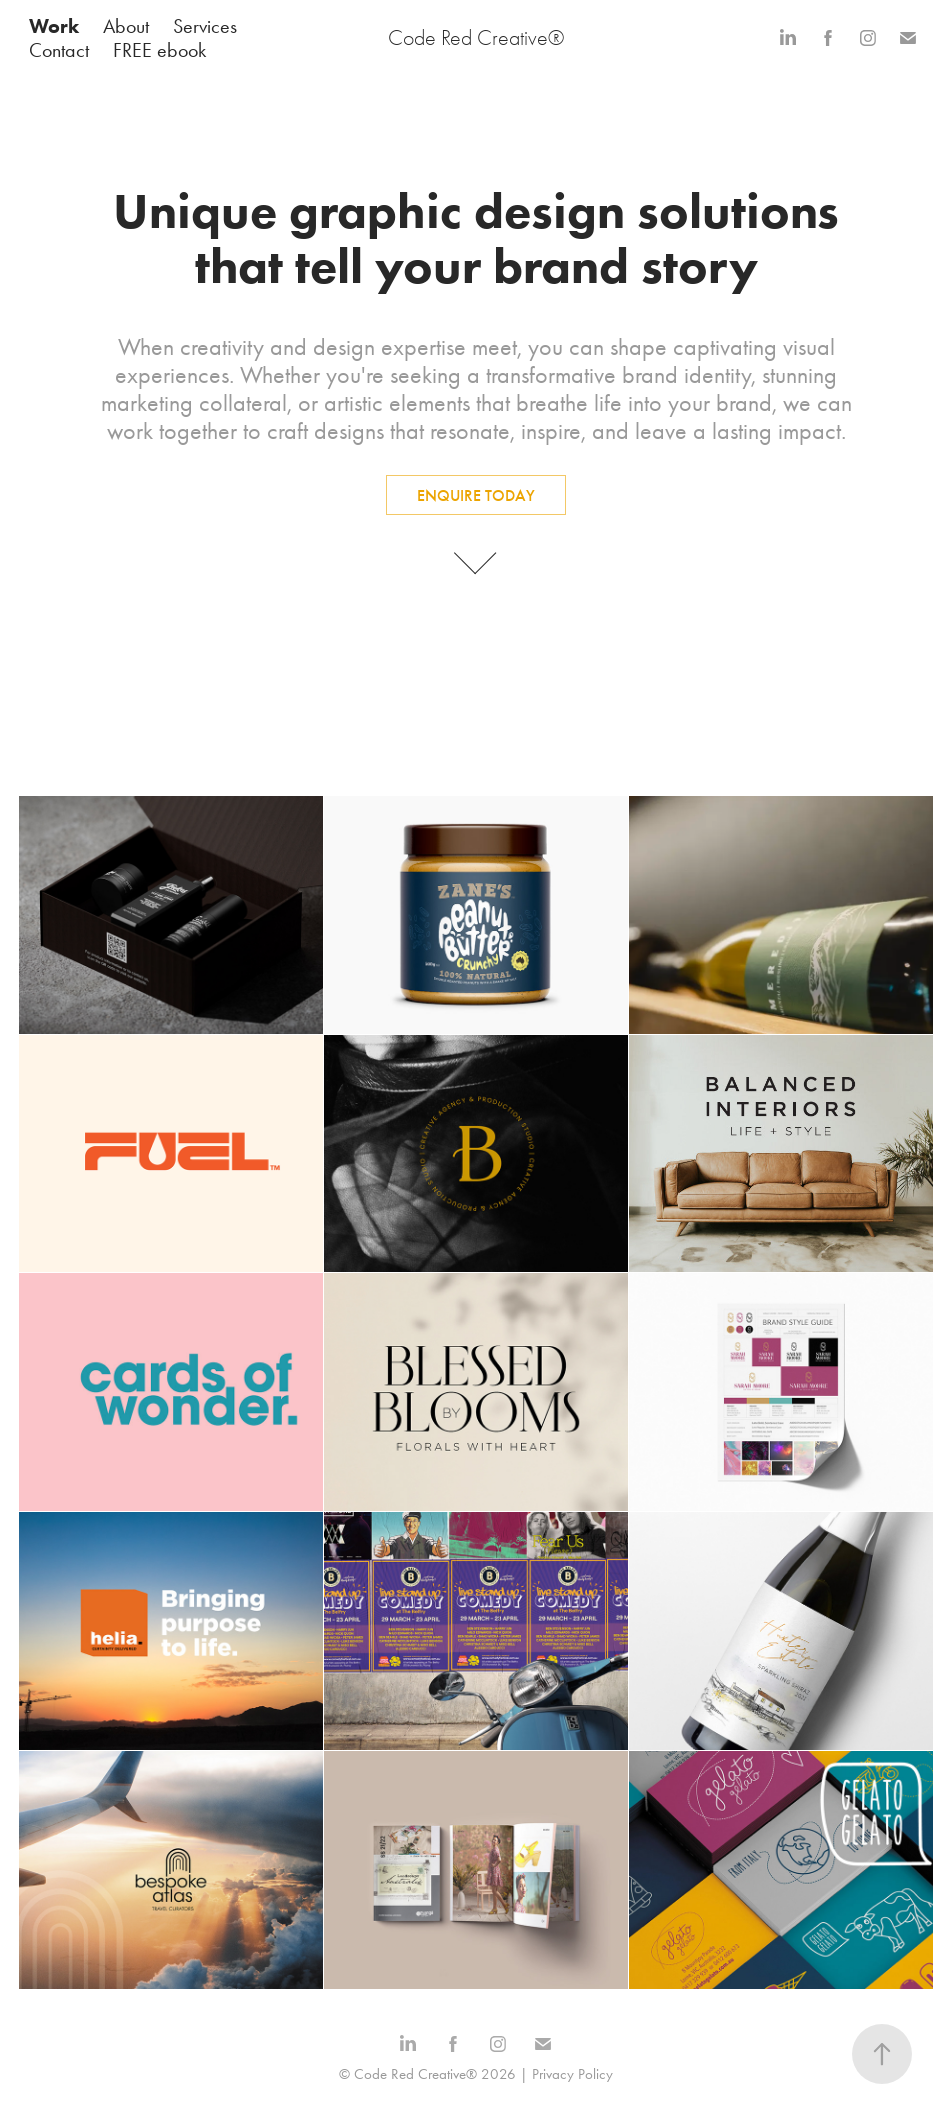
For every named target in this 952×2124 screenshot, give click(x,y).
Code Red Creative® (476, 38)
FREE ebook (159, 50)
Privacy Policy (572, 2074)
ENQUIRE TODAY (476, 495)
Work (54, 26)
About (126, 26)
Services (205, 26)
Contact (59, 50)
